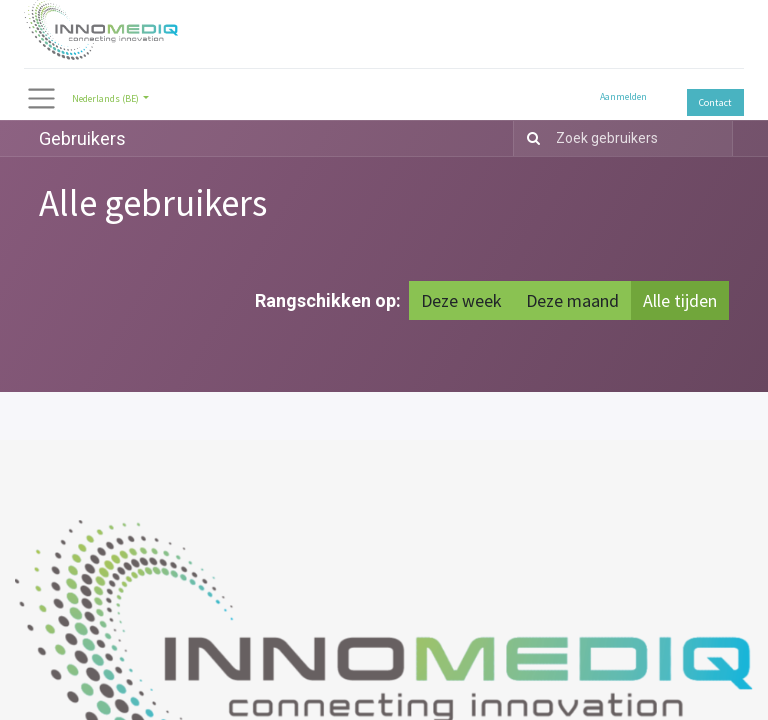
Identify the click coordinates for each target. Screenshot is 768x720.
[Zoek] (529, 138)
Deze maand (572, 300)
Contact (715, 102)
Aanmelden (623, 96)
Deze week (461, 300)
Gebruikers (82, 138)
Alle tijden (680, 300)
